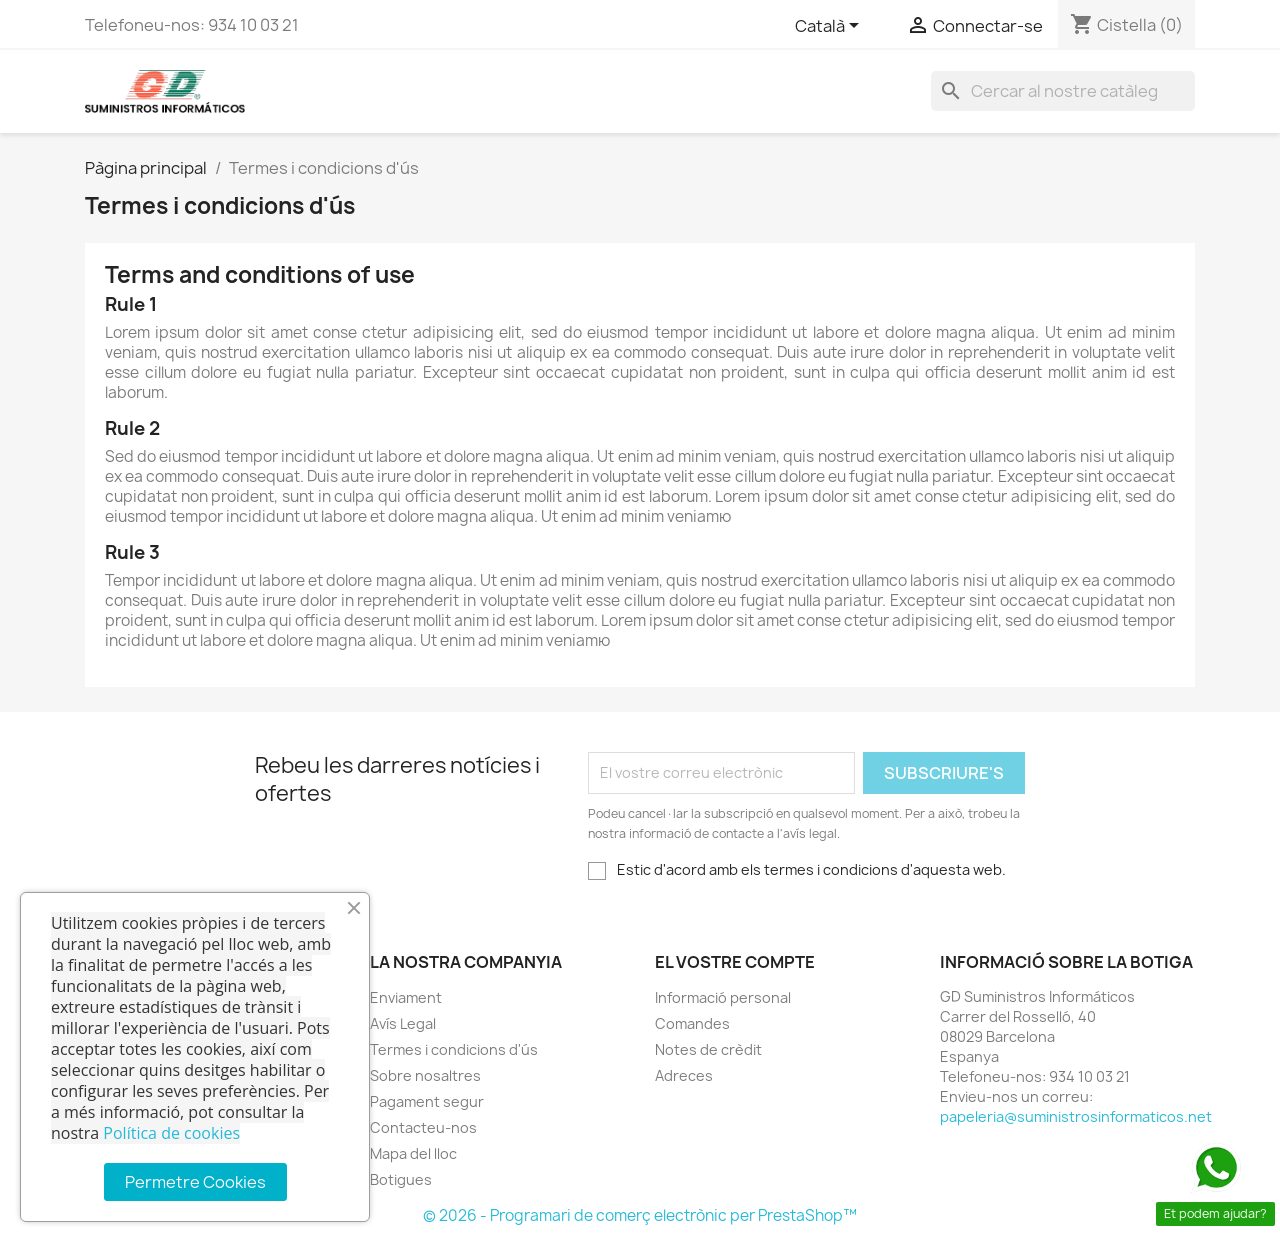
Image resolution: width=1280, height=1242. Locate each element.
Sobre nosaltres (425, 1075)
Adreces (684, 1075)
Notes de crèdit (708, 1049)
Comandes (692, 1023)
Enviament (406, 997)
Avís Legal (403, 1023)
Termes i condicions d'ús (454, 1049)
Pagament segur (427, 1101)
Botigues (401, 1179)
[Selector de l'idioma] (830, 27)
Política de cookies (171, 1133)
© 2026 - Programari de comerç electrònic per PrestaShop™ (640, 1215)
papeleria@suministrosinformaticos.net (1076, 1116)
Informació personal (723, 997)
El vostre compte (735, 962)
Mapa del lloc (413, 1153)
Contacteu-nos (423, 1127)
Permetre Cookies (195, 1182)
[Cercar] (1063, 91)
